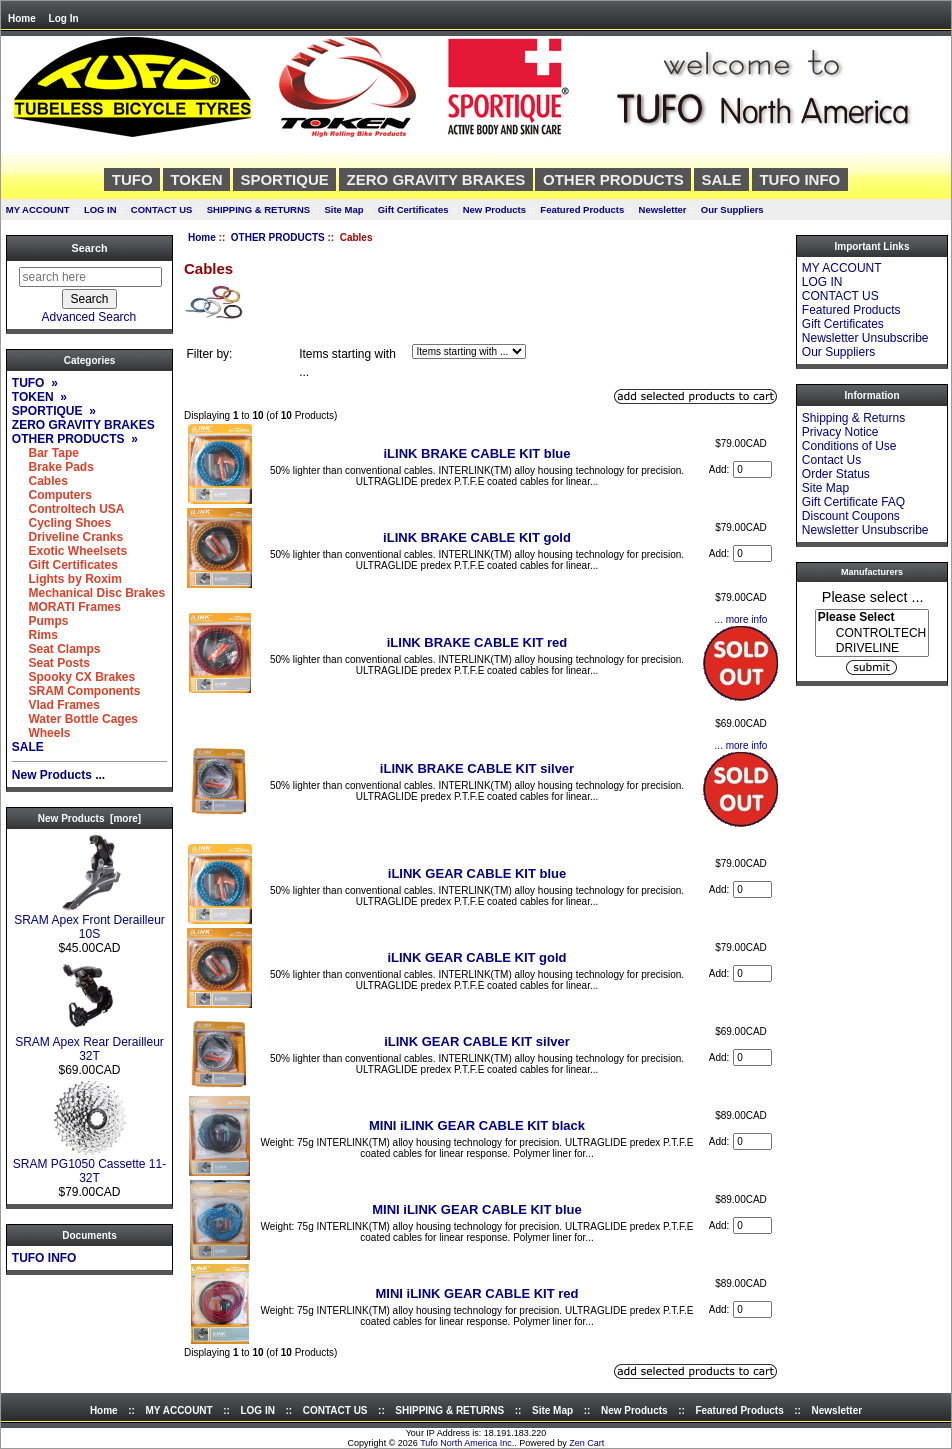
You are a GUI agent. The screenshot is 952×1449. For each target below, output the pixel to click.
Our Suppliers (732, 209)
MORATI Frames (66, 607)
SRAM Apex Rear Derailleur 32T (89, 1043)
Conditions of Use (849, 446)
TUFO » (35, 383)
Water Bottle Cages (75, 719)
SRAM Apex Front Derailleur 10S (89, 921)
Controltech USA (68, 509)
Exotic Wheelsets (69, 551)
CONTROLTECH (872, 633)
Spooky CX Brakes (73, 677)
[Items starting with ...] (469, 351)
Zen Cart (586, 1443)
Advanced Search (89, 317)
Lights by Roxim (67, 579)
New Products (494, 209)
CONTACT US (162, 209)
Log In (64, 18)
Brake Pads (53, 467)
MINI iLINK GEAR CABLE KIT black (477, 1125)
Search (89, 248)
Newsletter (663, 209)
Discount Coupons (851, 516)
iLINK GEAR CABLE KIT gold (476, 957)
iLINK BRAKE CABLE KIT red (477, 642)
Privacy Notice (840, 432)
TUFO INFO (799, 179)
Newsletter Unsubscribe (865, 338)
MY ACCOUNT (38, 209)
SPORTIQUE (284, 179)
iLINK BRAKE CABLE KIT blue (476, 453)
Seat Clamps (56, 649)
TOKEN (196, 179)
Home (22, 18)
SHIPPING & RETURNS (258, 209)
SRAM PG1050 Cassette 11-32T (89, 1165)
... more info (741, 619)
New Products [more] (89, 818)
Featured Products (582, 209)
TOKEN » (39, 397)
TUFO (132, 179)
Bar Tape (45, 453)
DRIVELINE (872, 648)
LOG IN (100, 209)
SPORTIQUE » (54, 411)
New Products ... (58, 775)
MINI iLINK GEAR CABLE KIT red (477, 1293)
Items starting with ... (347, 363)
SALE (722, 179)
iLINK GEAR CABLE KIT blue (477, 873)
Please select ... (873, 596)
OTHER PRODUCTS (278, 237)
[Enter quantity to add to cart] (752, 469)
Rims (35, 635)
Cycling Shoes (61, 523)
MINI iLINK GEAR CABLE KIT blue (476, 1209)
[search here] (90, 277)
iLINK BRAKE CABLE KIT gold (477, 537)
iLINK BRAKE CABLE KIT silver (477, 768)
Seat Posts (51, 663)
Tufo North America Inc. (467, 1443)
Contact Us (831, 460)
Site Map (343, 209)
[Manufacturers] (872, 633)
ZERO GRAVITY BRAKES (436, 179)
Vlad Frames (56, 705)
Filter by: (209, 354)
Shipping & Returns (853, 418)
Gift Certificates (413, 209)
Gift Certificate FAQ (853, 502)
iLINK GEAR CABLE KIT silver (477, 1041)
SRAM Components (76, 691)
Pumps (40, 621)
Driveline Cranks (67, 537)
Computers (52, 495)
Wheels (41, 733)
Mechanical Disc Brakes (88, 593)
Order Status (836, 474)
